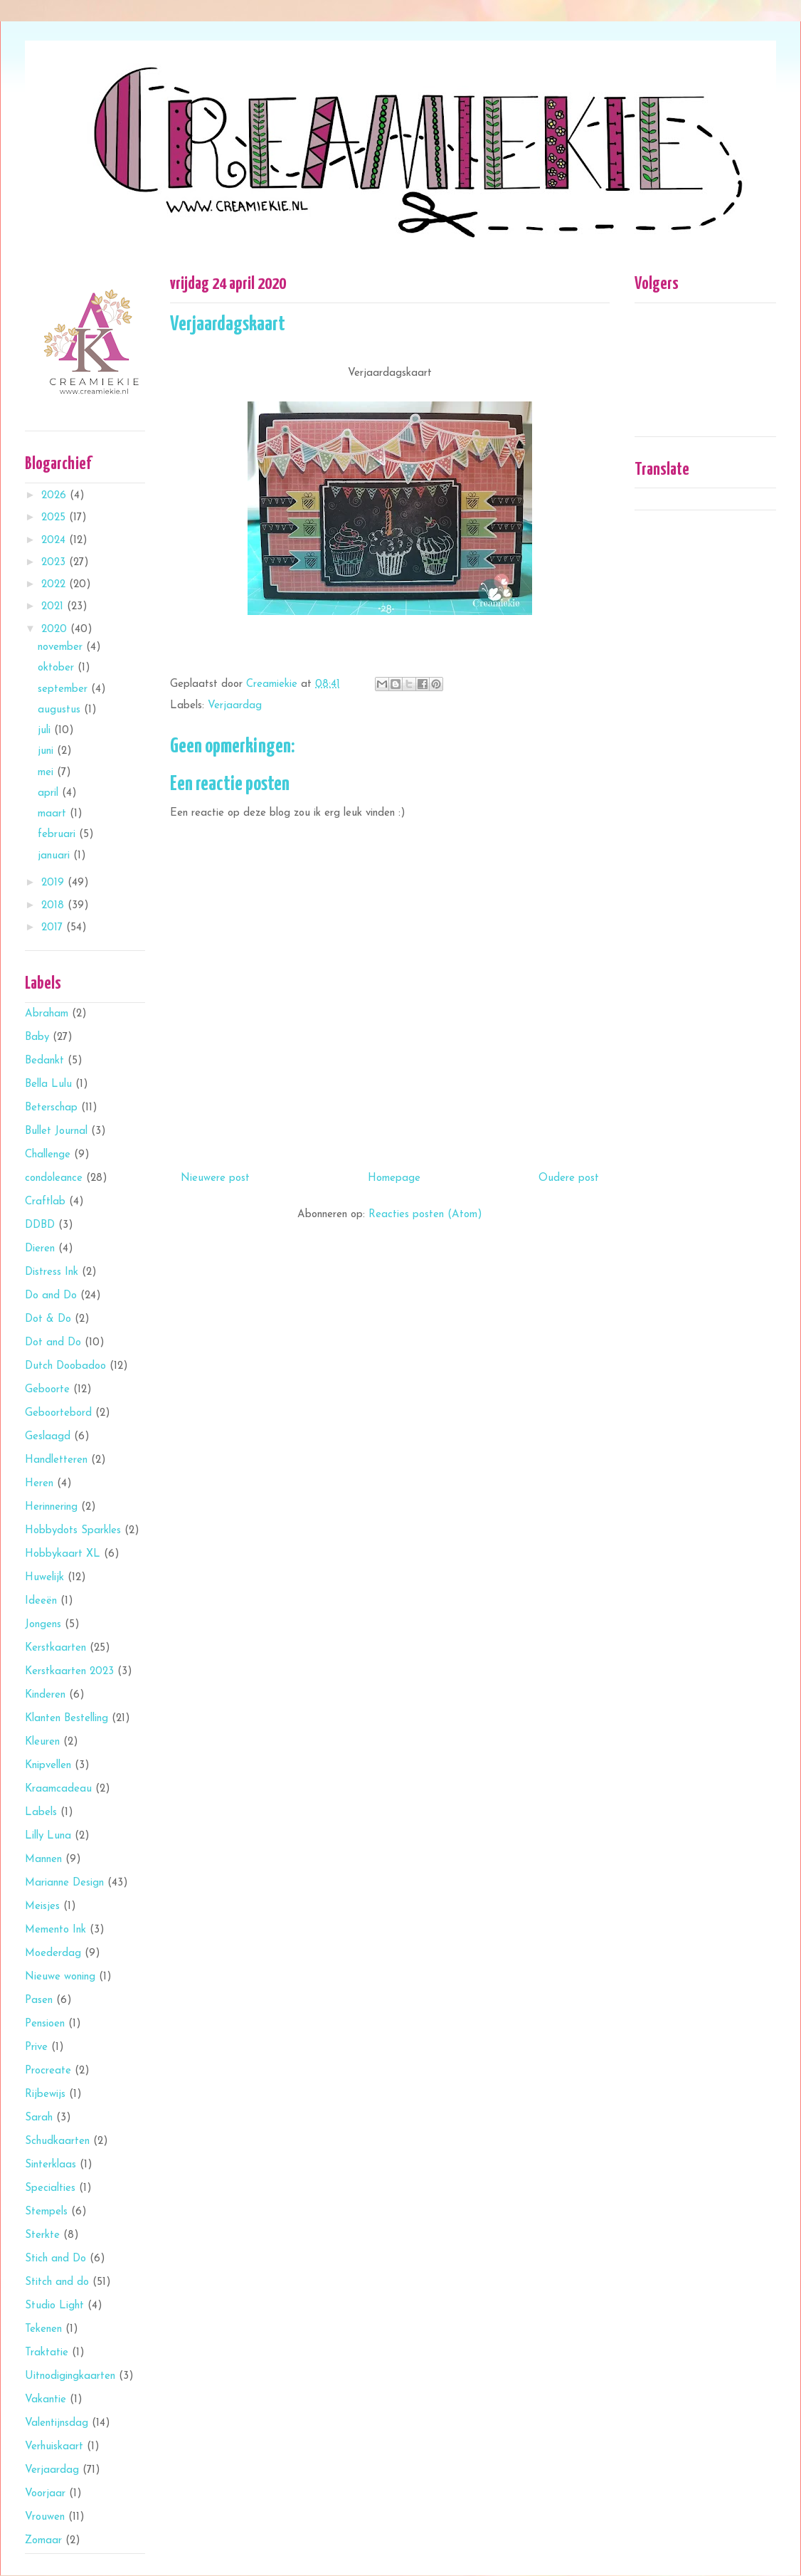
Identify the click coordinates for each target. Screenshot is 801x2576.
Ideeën (41, 1601)
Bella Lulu (48, 1084)
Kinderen (45, 1695)
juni (47, 751)
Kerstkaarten (55, 1648)
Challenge (47, 1155)
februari (58, 834)
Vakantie (45, 2399)
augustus (61, 710)
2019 (54, 883)
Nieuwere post (215, 1178)
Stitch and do (57, 2282)
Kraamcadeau (58, 1789)
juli (46, 730)
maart (54, 814)
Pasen (39, 2000)
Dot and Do (53, 1342)
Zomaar (43, 2540)
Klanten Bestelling (66, 1718)
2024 (55, 540)
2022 (55, 584)
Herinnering (51, 1507)
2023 (55, 562)
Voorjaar (45, 2493)
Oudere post (569, 1178)
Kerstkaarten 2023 (69, 1671)
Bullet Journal (56, 1131)
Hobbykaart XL (62, 1554)
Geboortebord (58, 1413)
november (62, 647)
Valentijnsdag (56, 2423)
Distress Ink (51, 1272)
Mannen (43, 1859)
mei (47, 772)
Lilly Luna (48, 1836)
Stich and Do (55, 2259)
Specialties (50, 2188)
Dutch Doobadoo (65, 1366)
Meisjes (42, 1906)
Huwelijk (44, 1577)
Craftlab (45, 1202)
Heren (39, 1483)
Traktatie (46, 2353)
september (64, 689)
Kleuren (42, 1742)
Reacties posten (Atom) (425, 1214)
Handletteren (56, 1460)
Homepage (394, 1178)
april (50, 793)
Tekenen (43, 2329)
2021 (54, 606)
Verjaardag (235, 705)
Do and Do (51, 1295)
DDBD (40, 1225)
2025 (55, 517)
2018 (54, 905)
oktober (58, 668)
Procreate (48, 2071)
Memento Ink (55, 1930)
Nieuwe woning (60, 1977)
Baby (37, 1037)
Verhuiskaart (54, 2446)
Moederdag (53, 1953)
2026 (55, 495)
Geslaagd (47, 1436)
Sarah (39, 2118)
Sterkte (42, 2235)
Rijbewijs (45, 2094)
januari (55, 856)
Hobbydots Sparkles (73, 1530)
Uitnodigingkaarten (70, 2376)
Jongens (43, 1624)
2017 (53, 927)
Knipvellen (48, 1765)
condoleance (54, 1178)
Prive (36, 2047)
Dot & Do (48, 1319)
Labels (41, 1812)
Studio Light (54, 2306)
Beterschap (51, 1108)
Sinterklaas (50, 2165)
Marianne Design (64, 1883)
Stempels (46, 2212)
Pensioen (45, 2024)
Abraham (46, 1014)
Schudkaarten (57, 2141)
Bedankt (44, 1061)
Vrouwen (45, 2517)
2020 (55, 629)
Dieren (40, 1249)
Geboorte (47, 1389)
